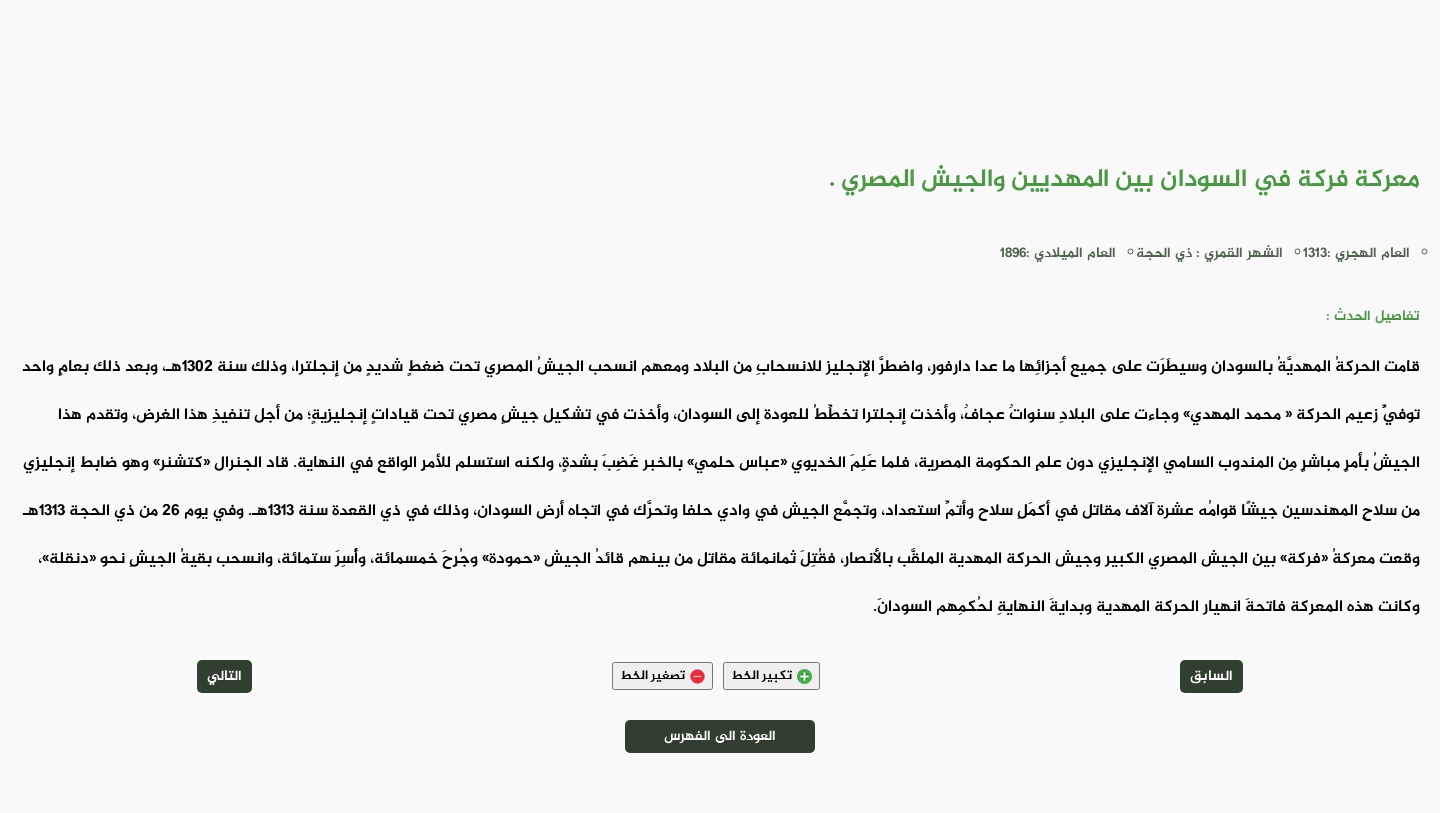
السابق (1211, 676)
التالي (224, 676)
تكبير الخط (771, 676)
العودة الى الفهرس (720, 736)
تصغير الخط (662, 676)
